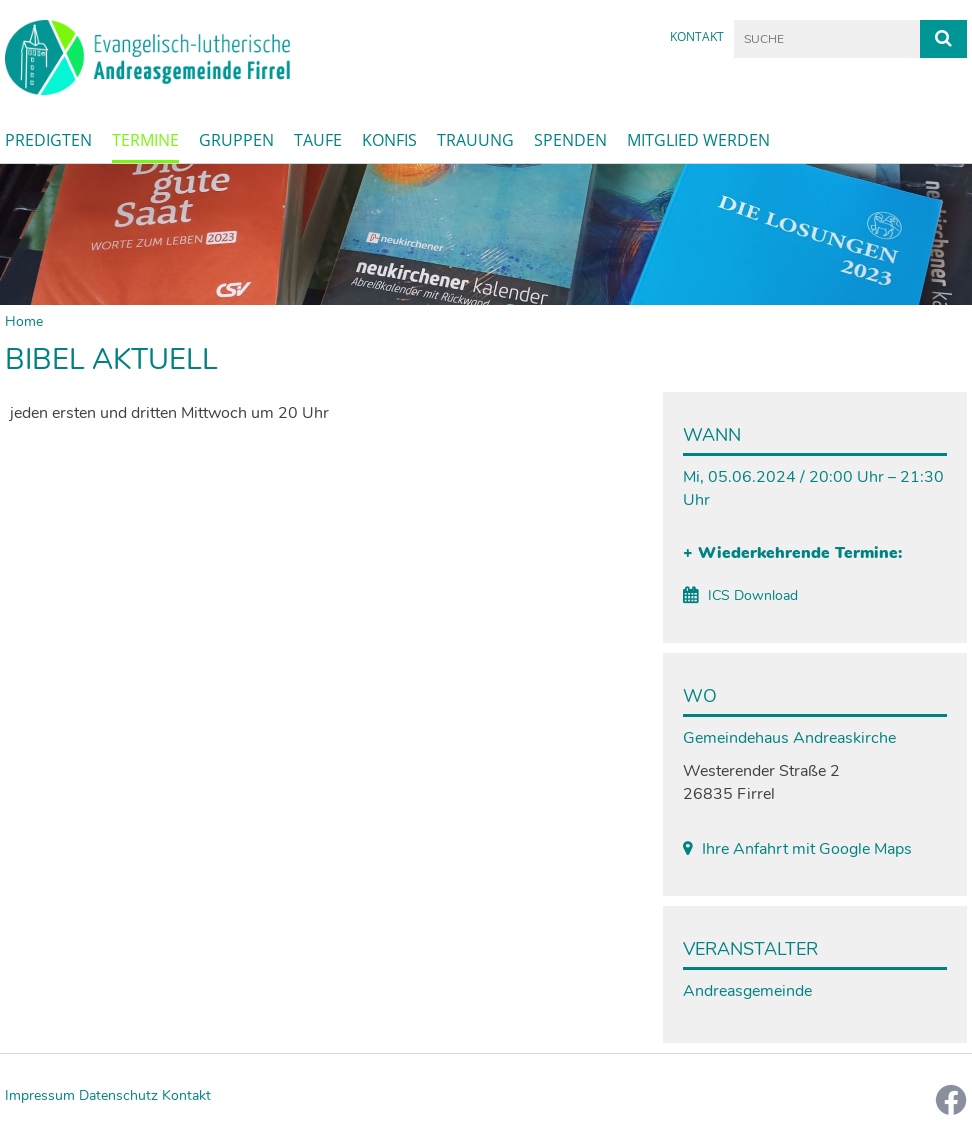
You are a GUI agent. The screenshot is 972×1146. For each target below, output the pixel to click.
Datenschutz (118, 1095)
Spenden (570, 140)
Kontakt (697, 36)
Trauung (475, 140)
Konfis (389, 140)
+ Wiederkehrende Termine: (792, 553)
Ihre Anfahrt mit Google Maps (807, 849)
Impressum (40, 1095)
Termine (145, 140)
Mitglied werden (698, 140)
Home (24, 321)
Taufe (318, 140)
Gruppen (236, 140)
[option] (486, 235)
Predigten (48, 140)
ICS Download (753, 595)
